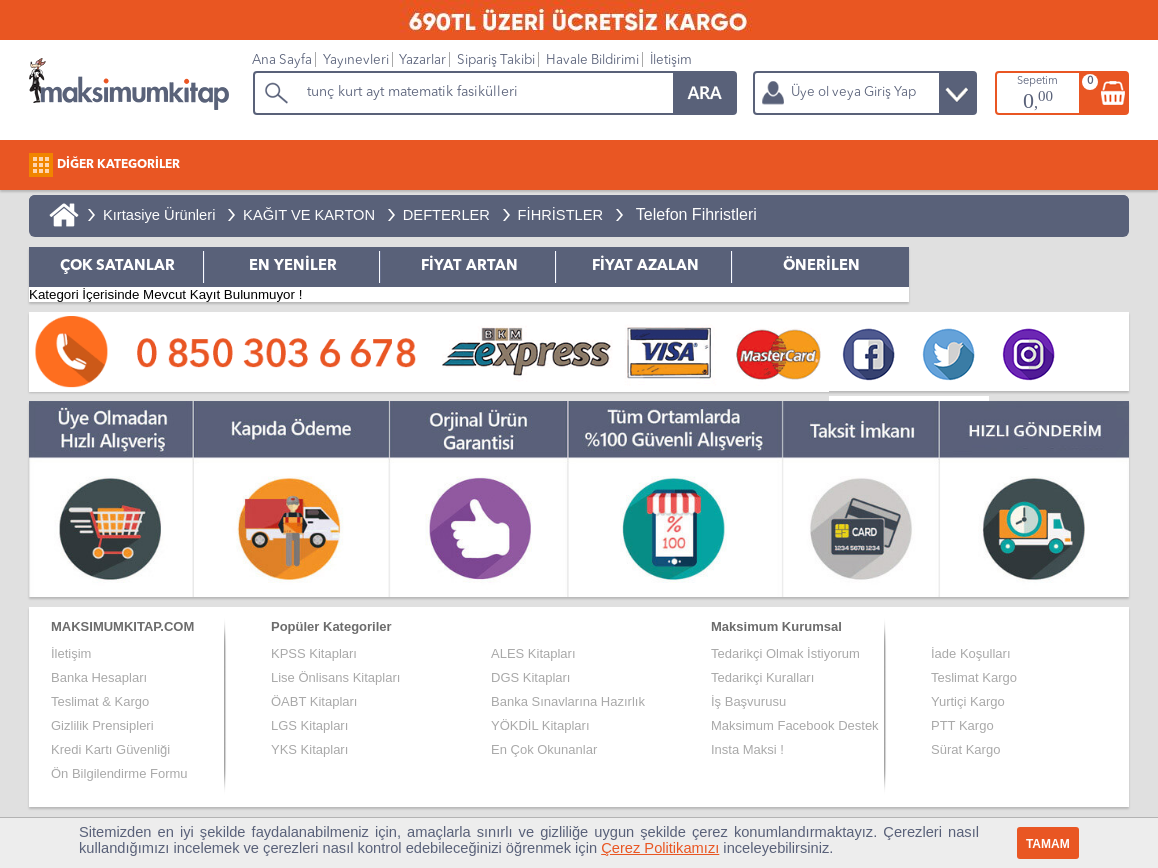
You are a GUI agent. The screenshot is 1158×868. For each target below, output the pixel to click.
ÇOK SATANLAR (117, 266)
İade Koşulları (971, 653)
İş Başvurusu (748, 701)
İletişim (671, 60)
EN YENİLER (293, 266)
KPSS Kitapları (314, 653)
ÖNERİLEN (821, 266)
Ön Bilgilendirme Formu (119, 773)
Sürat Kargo (965, 749)
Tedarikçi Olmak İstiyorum (785, 653)
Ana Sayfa (282, 60)
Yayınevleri (356, 60)
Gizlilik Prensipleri (102, 725)
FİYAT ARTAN (469, 266)
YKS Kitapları (309, 749)
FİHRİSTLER (561, 215)
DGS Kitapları (530, 677)
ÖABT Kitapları (314, 701)
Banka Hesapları (99, 677)
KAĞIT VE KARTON (309, 215)
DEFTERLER (446, 215)
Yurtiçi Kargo (968, 701)
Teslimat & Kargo (100, 701)
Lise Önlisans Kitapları (335, 677)
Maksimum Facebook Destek (795, 725)
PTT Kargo (962, 725)
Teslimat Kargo (974, 677)
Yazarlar (422, 60)
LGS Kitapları (309, 725)
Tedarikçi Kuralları (762, 677)
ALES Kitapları (533, 653)
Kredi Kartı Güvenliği (110, 749)
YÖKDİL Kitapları (540, 725)
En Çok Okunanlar (544, 749)
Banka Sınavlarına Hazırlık (568, 701)
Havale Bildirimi (592, 60)
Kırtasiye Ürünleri (159, 215)
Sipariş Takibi (496, 60)
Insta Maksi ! (747, 749)
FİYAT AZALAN (645, 266)
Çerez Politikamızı (660, 848)
